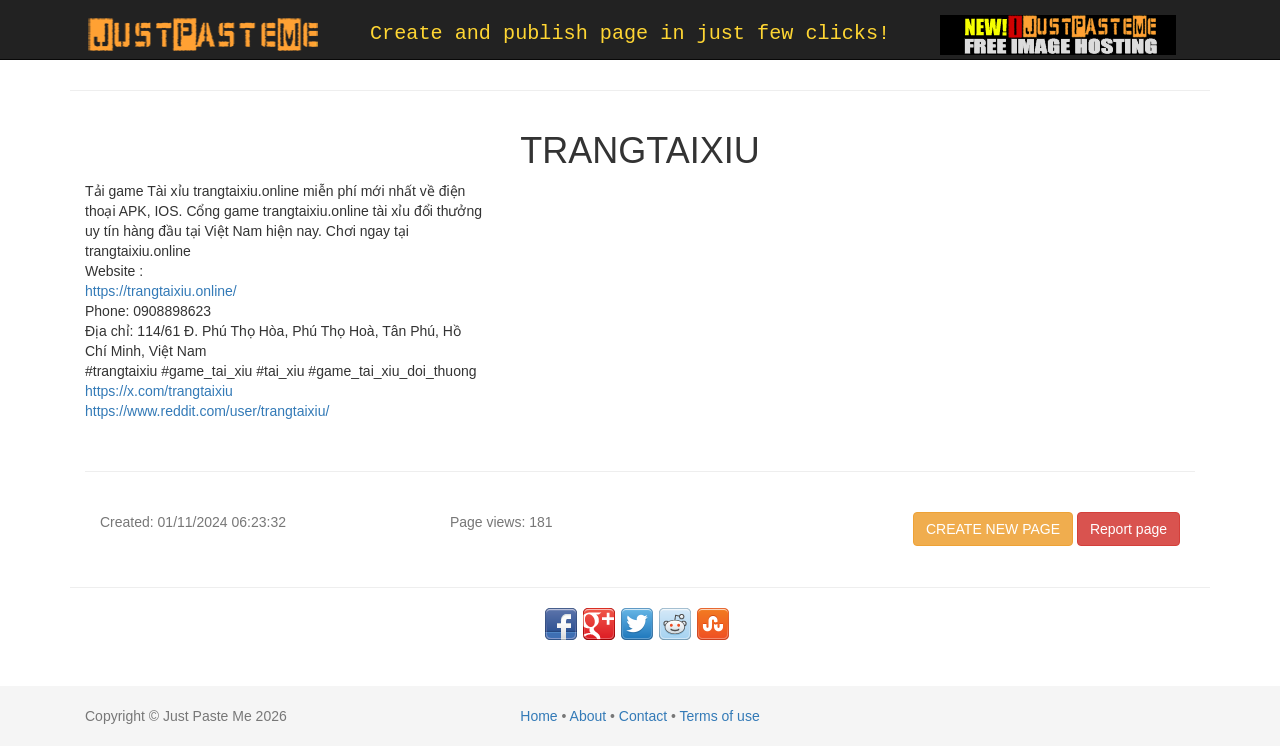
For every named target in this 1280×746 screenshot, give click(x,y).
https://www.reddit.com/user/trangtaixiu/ (207, 411)
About (588, 716)
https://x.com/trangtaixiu (159, 391)
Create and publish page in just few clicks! (630, 33)
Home (538, 716)
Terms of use (720, 716)
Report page (1128, 529)
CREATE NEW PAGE (993, 529)
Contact (643, 716)
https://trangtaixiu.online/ (161, 291)
